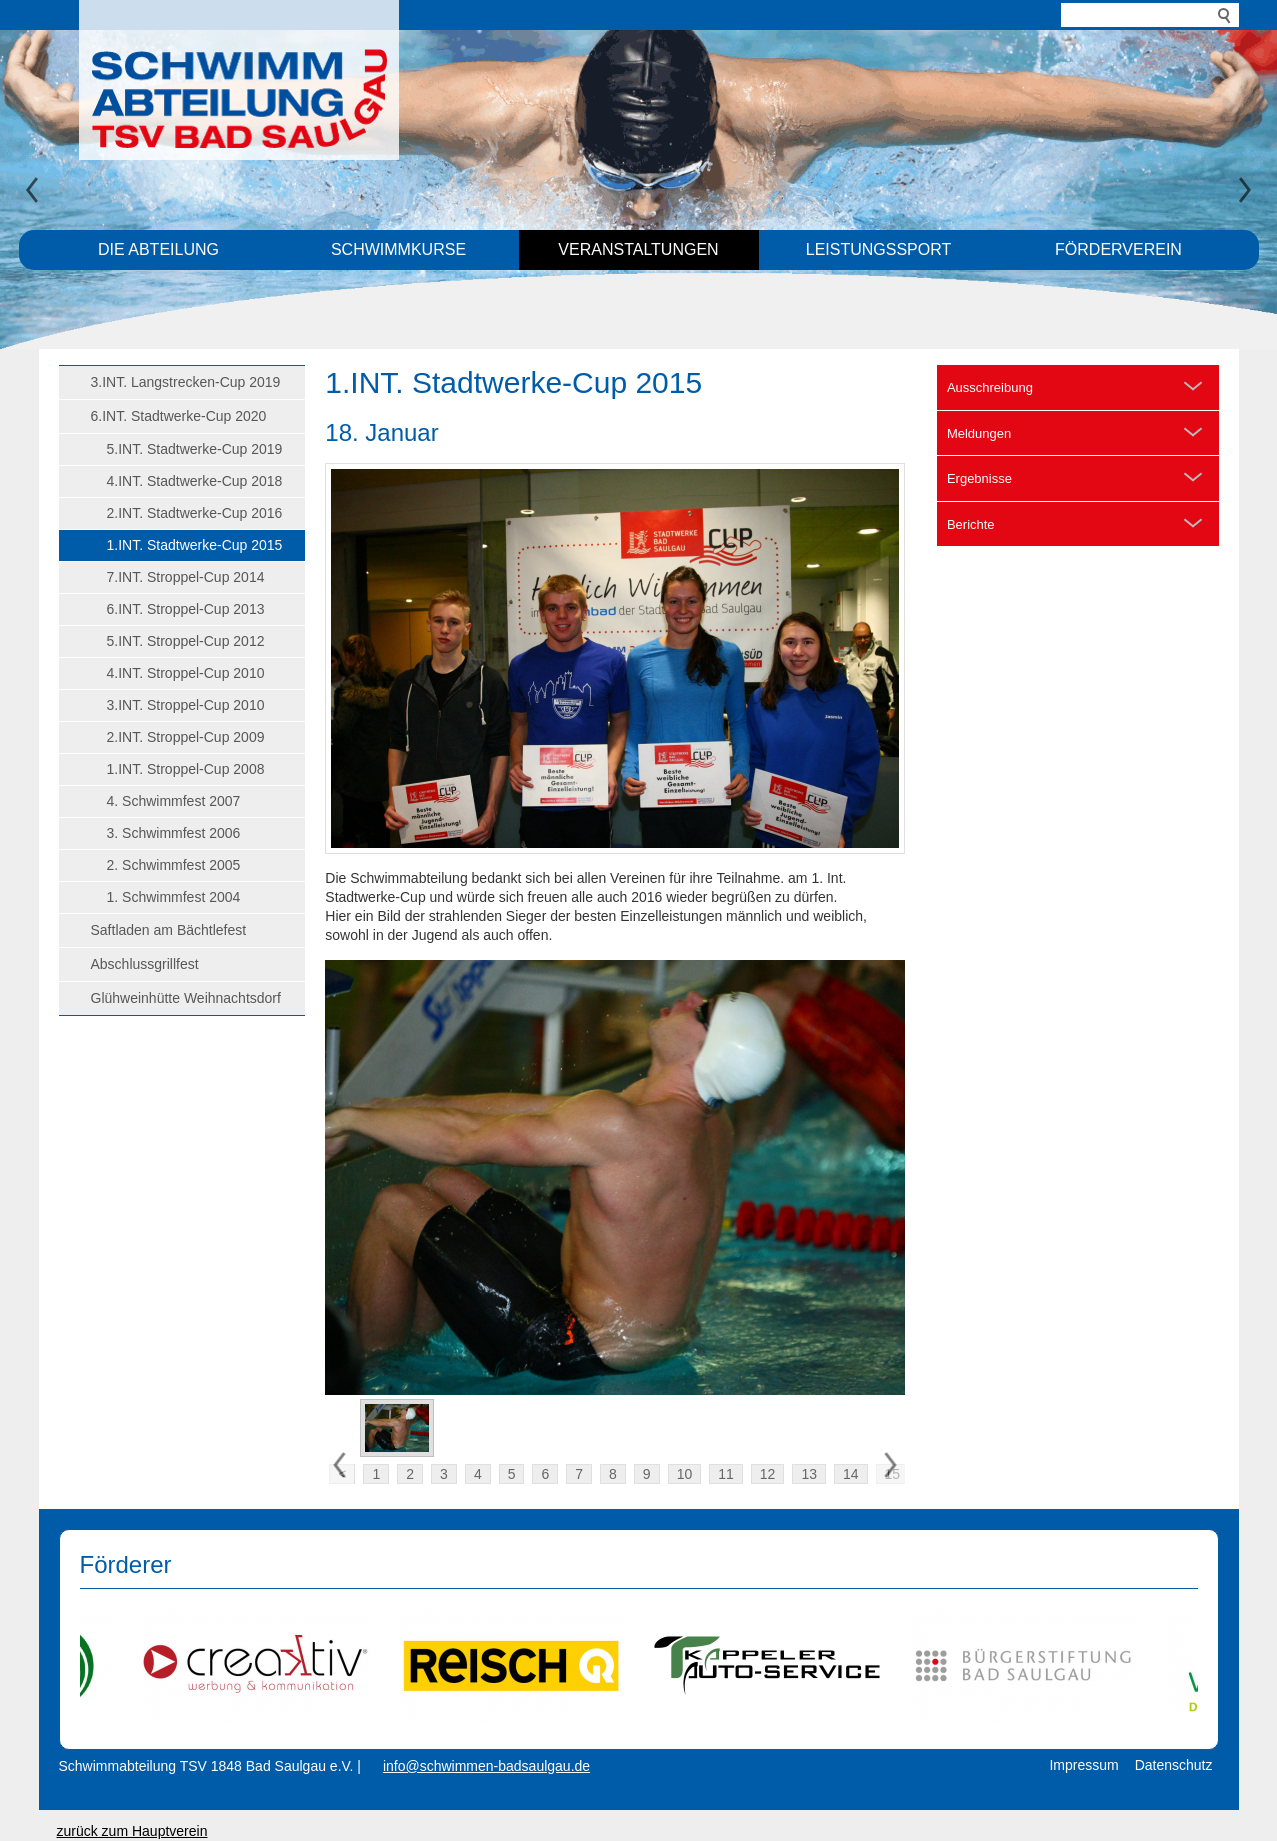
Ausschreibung (990, 387)
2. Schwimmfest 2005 (174, 865)
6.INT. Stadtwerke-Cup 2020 (179, 416)
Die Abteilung (158, 249)
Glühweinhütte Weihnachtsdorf (186, 998)
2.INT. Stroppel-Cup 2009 (186, 737)
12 (768, 1474)
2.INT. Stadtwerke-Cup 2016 (195, 513)
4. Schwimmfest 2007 (174, 801)
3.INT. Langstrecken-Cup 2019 (186, 382)
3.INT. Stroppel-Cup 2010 (186, 705)
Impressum (1083, 1765)
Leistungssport (879, 249)
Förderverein (1118, 249)
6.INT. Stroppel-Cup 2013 (186, 609)
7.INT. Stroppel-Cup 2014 (186, 577)
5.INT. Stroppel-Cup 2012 (186, 641)
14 (851, 1474)
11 (726, 1474)
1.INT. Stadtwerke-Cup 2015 (195, 545)
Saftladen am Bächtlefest (169, 930)
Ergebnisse (979, 478)
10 (685, 1474)
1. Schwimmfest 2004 (174, 897)
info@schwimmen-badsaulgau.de (486, 1766)
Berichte (971, 524)
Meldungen (979, 433)
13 (809, 1474)
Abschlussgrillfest (145, 964)
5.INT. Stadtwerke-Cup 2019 (195, 449)
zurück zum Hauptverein (132, 1831)
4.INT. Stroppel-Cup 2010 (186, 673)
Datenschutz (1174, 1765)
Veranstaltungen (638, 249)
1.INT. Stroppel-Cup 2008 (186, 769)
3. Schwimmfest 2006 (174, 833)
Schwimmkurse (398, 249)
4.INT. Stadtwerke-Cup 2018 (195, 481)
